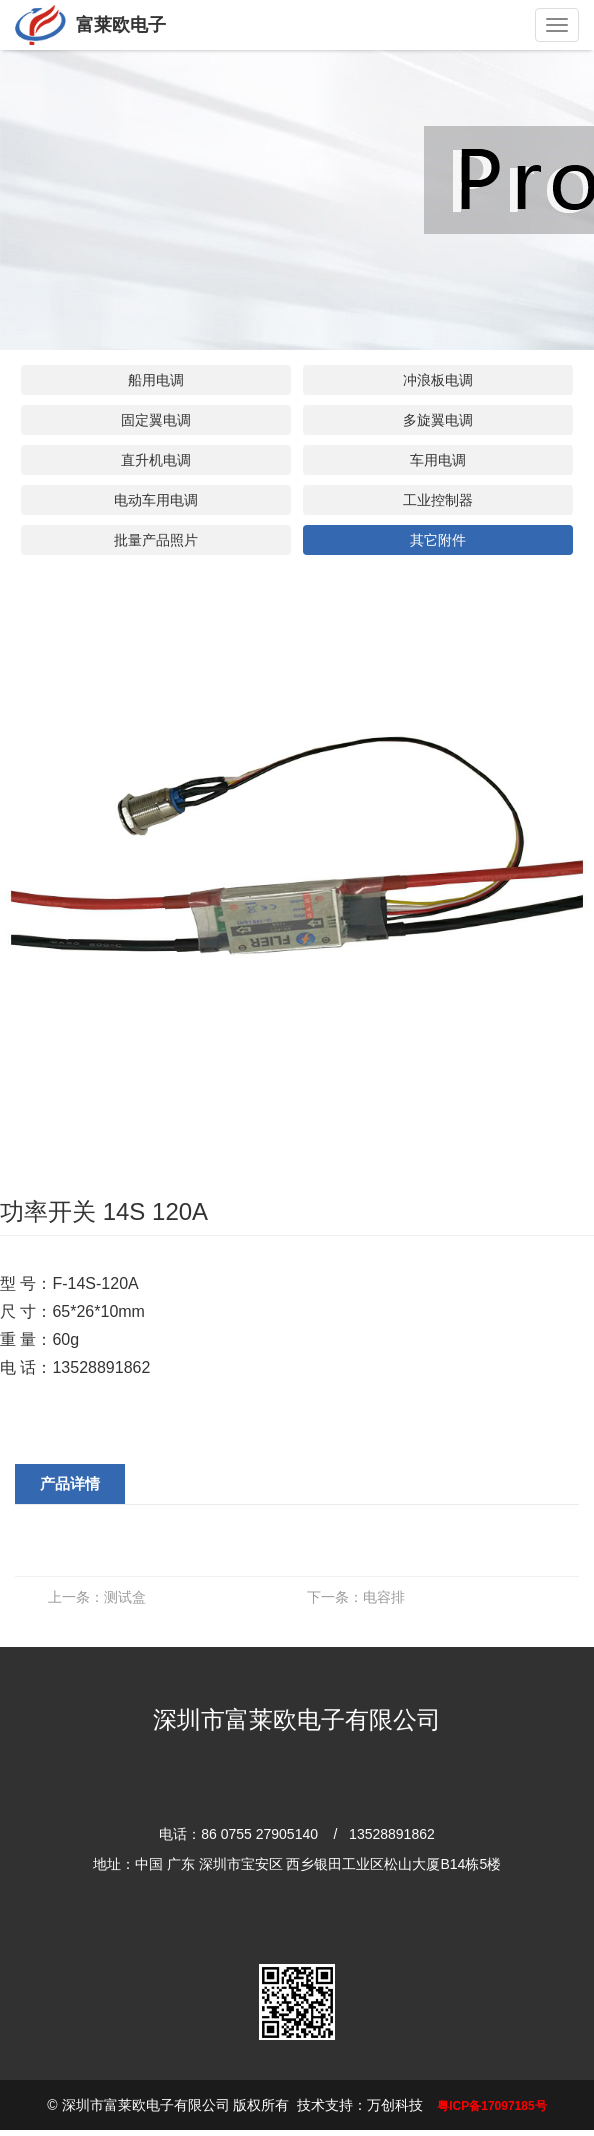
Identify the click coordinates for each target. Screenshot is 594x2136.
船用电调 (156, 380)
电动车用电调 (156, 500)
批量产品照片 (156, 540)
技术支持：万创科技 (360, 2105)
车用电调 (438, 460)
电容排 (356, 1597)
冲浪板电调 (438, 380)
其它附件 (438, 540)
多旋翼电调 (438, 420)
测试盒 (97, 1597)
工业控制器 (438, 500)
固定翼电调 (156, 420)
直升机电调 (156, 460)
